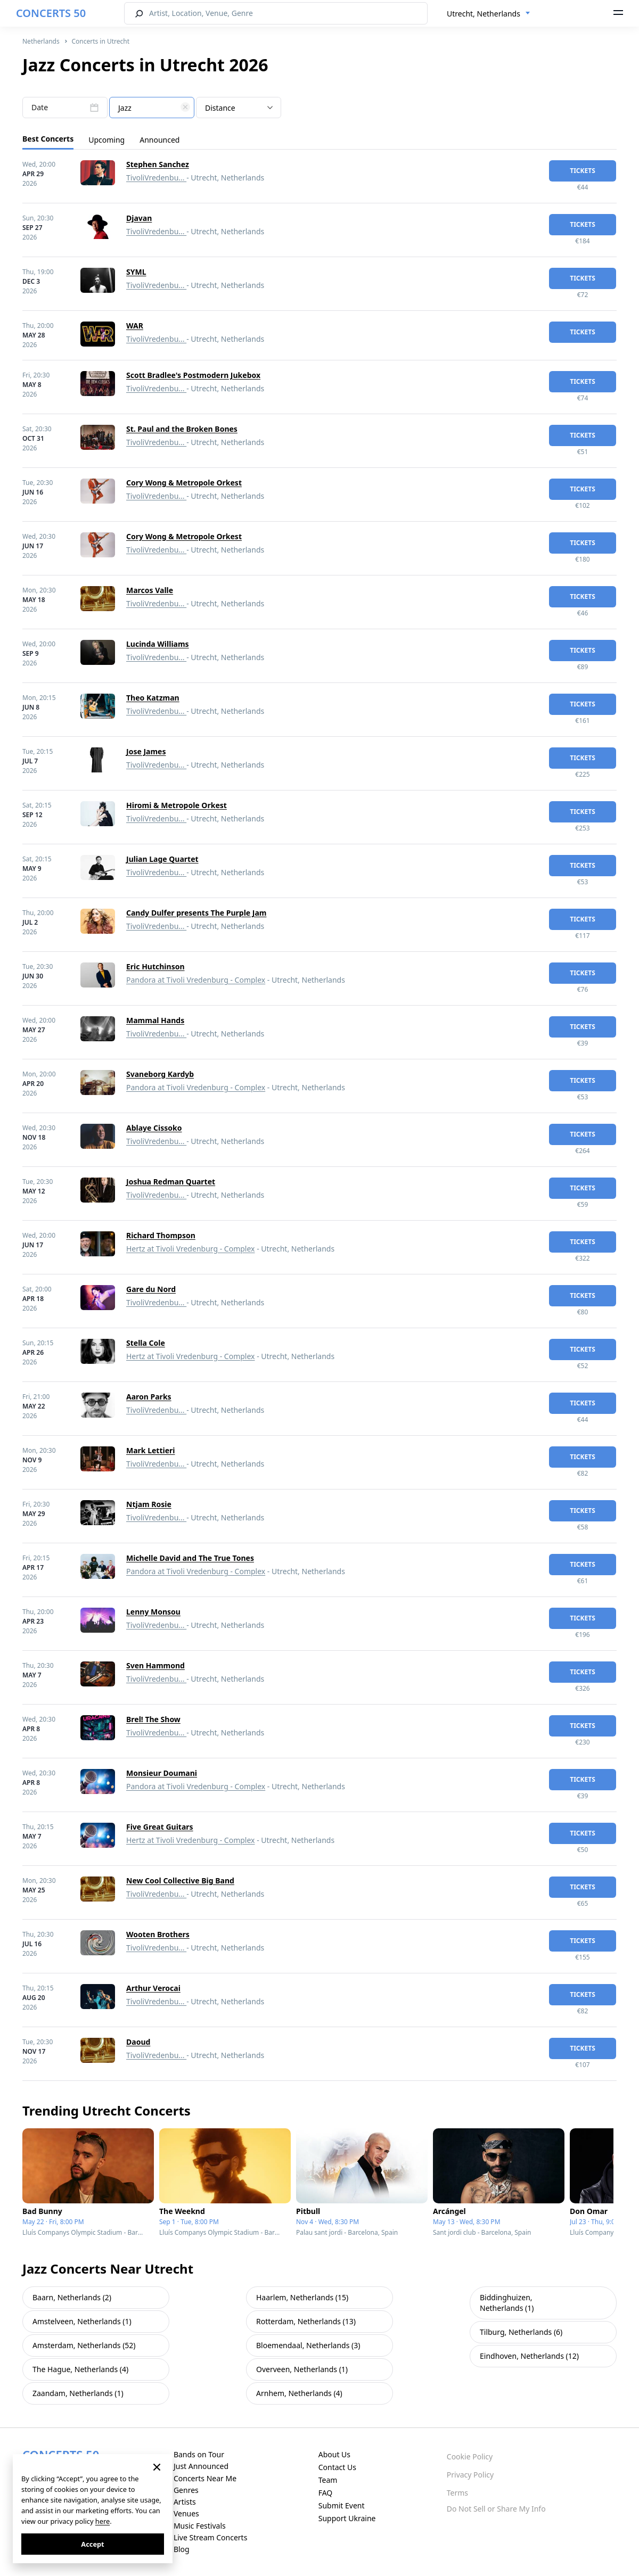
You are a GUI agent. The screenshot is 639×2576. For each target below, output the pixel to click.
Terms (457, 2493)
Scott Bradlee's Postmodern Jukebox (193, 375)
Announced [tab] (159, 140)
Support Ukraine (347, 2518)
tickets (582, 170)
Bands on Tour (199, 2454)
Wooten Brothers (158, 1934)
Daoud (138, 2042)
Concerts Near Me (205, 2478)
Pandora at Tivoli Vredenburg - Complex (195, 980)
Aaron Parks (148, 1397)
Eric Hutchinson (155, 966)
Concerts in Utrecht (100, 41)
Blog (182, 2549)
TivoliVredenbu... (156, 177)
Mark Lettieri (150, 1450)
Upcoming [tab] (106, 140)
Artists (185, 2502)
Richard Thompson (160, 1235)
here (102, 2521)
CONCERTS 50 (51, 13)
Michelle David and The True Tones (190, 1558)
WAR (134, 325)
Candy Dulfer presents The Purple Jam (196, 913)
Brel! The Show (153, 1719)
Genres (186, 2490)
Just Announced (201, 2466)
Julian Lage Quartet (162, 859)
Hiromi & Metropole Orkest (176, 805)
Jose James (146, 751)
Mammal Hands (155, 1020)
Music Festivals (200, 2526)
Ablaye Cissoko (154, 1128)
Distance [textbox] (220, 108)
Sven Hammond (155, 1665)
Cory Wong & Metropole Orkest (184, 483)
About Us (334, 2454)
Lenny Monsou (153, 1612)
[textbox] (152, 108)
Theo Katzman (152, 698)
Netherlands (41, 41)
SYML (136, 272)
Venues (186, 2513)
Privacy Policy (470, 2475)
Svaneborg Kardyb (160, 1074)
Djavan (139, 218)
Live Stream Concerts (210, 2537)
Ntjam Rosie (148, 1504)
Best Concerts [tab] (47, 139)
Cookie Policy (470, 2456)
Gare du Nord (151, 1289)
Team (328, 2480)
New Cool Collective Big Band (180, 1880)
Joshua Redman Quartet (170, 1181)
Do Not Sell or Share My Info (496, 2509)
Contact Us (337, 2467)
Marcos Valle (149, 590)
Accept (92, 2544)
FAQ (325, 2493)
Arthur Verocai (153, 1988)
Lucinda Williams (157, 644)
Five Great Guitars (159, 1827)
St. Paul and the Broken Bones (181, 429)
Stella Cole (145, 1343)
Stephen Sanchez (157, 164)
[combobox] (488, 13)
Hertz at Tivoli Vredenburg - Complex (190, 1249)
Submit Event (341, 2505)
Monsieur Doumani (161, 1773)
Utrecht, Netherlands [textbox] (483, 14)
